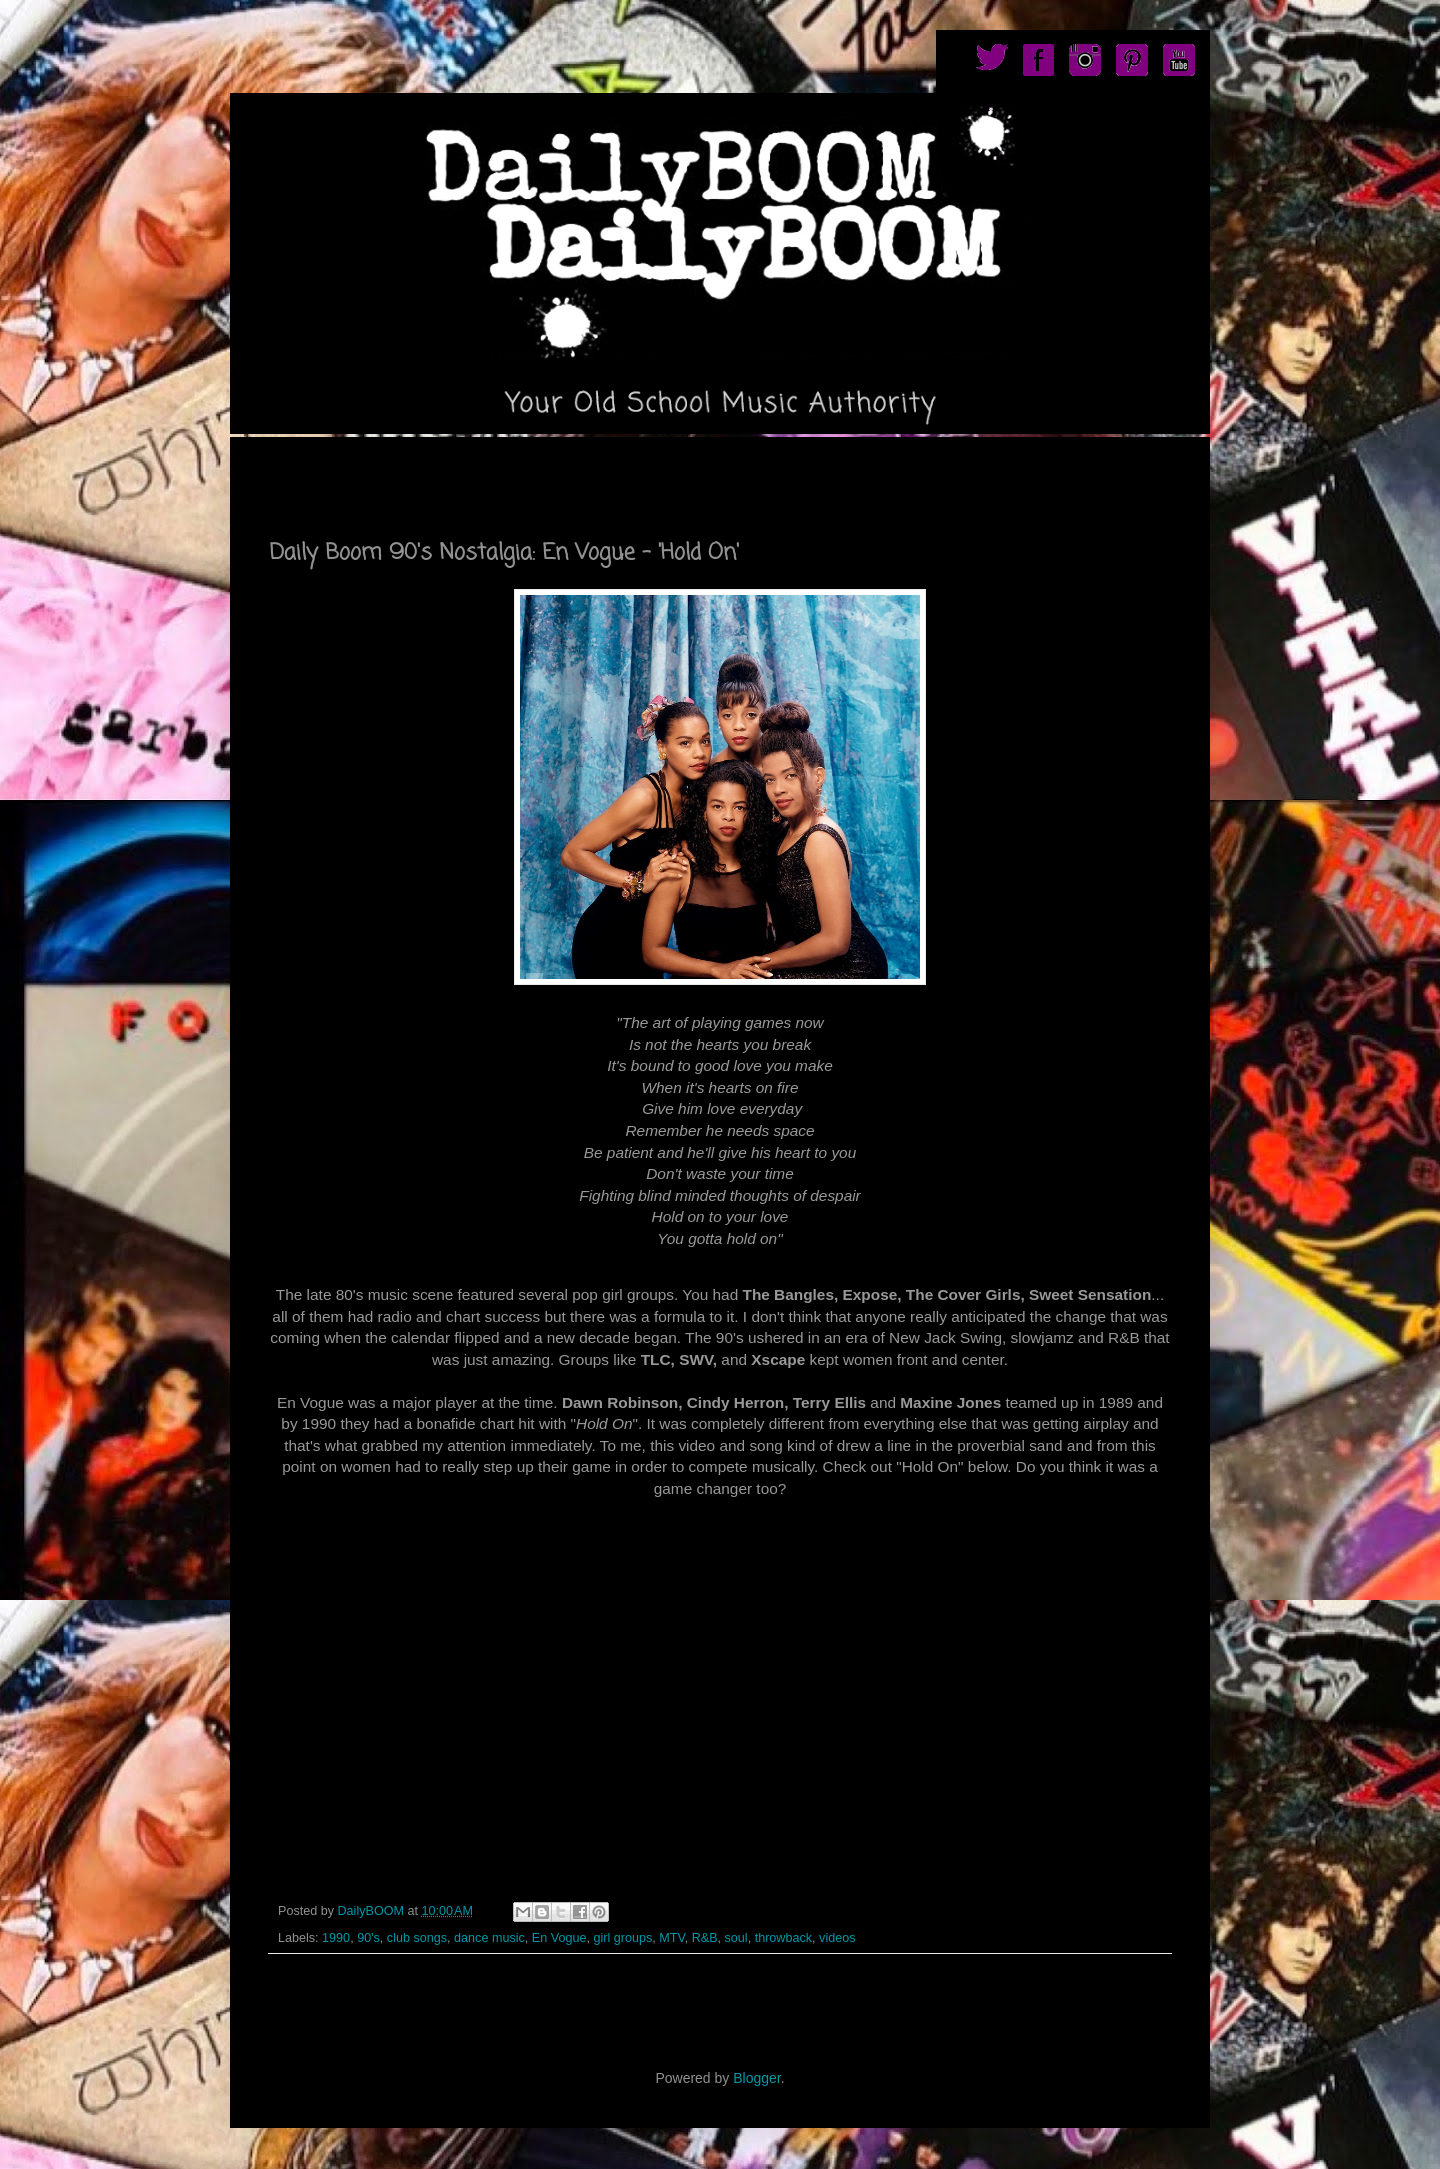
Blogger (756, 2078)
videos (837, 1938)
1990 (336, 1938)
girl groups (622, 1938)
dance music (489, 1938)
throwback (783, 1938)
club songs (417, 1938)
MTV (671, 1938)
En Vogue (559, 1938)
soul (736, 1938)
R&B (705, 1938)
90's (368, 1938)
